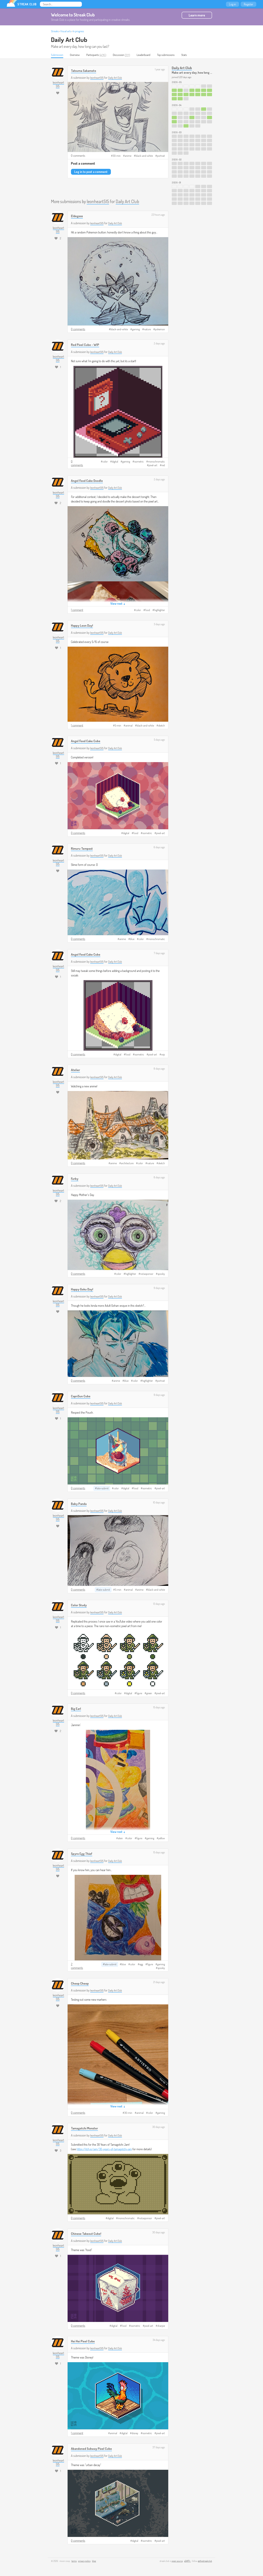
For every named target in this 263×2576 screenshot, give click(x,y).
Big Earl (76, 1708)
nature (147, 329)
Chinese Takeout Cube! (88, 2233)
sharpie (161, 2326)
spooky (161, 1274)
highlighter (159, 610)
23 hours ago (158, 215)
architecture (127, 1163)
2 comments (77, 1966)
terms (74, 2561)
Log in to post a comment (91, 172)
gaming (136, 329)
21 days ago (159, 1982)
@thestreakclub (205, 2561)
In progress (78, 31)
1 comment (77, 610)
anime (128, 156)
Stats (195, 55)
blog (94, 2561)
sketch (161, 725)
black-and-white (144, 156)
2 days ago (159, 343)
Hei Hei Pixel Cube (84, 2341)
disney (135, 2433)
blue (132, 939)
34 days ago (159, 2340)
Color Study (79, 1605)
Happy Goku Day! (83, 1289)
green (149, 1693)
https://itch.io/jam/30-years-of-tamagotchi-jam (104, 2149)
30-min (117, 156)
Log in (232, 4)
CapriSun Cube (82, 1396)
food (147, 610)
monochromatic (156, 461)
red (163, 465)
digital (115, 461)
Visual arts (65, 31)
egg (141, 1964)
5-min (118, 725)
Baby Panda (80, 1503)
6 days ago (159, 847)
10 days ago (159, 1502)
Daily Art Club (69, 39)
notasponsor (146, 1274)
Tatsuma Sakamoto (85, 70)
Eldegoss (77, 216)
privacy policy (84, 2561)
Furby (75, 1178)
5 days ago (159, 739)
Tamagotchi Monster (86, 2128)
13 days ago (159, 1604)
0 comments (78, 156)
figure (139, 1693)
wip (163, 1054)
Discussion (124, 55)
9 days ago (159, 1288)
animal (129, 725)
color (105, 461)
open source (177, 2561)
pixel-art (153, 465)
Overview (77, 55)
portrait (161, 156)
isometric (139, 461)
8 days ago (159, 1069)
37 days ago (158, 2447)
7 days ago (159, 953)
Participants (97, 55)
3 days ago (159, 624)
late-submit (103, 1488)
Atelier (76, 1070)
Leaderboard (151, 55)
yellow (161, 1838)
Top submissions (175, 55)
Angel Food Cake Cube (87, 741)
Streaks (55, 31)
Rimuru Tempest (83, 848)
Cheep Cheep (80, 1983)
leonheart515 (97, 78)
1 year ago (160, 69)
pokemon (160, 329)
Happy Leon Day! (83, 625)
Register (248, 4)
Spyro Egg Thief (83, 1853)
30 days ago (158, 2127)
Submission (58, 55)
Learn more (197, 15)
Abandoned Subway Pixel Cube (93, 2448)
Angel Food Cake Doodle (88, 480)
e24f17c (187, 2561)
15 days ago (159, 1707)
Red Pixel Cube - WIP (86, 344)
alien (120, 1838)
